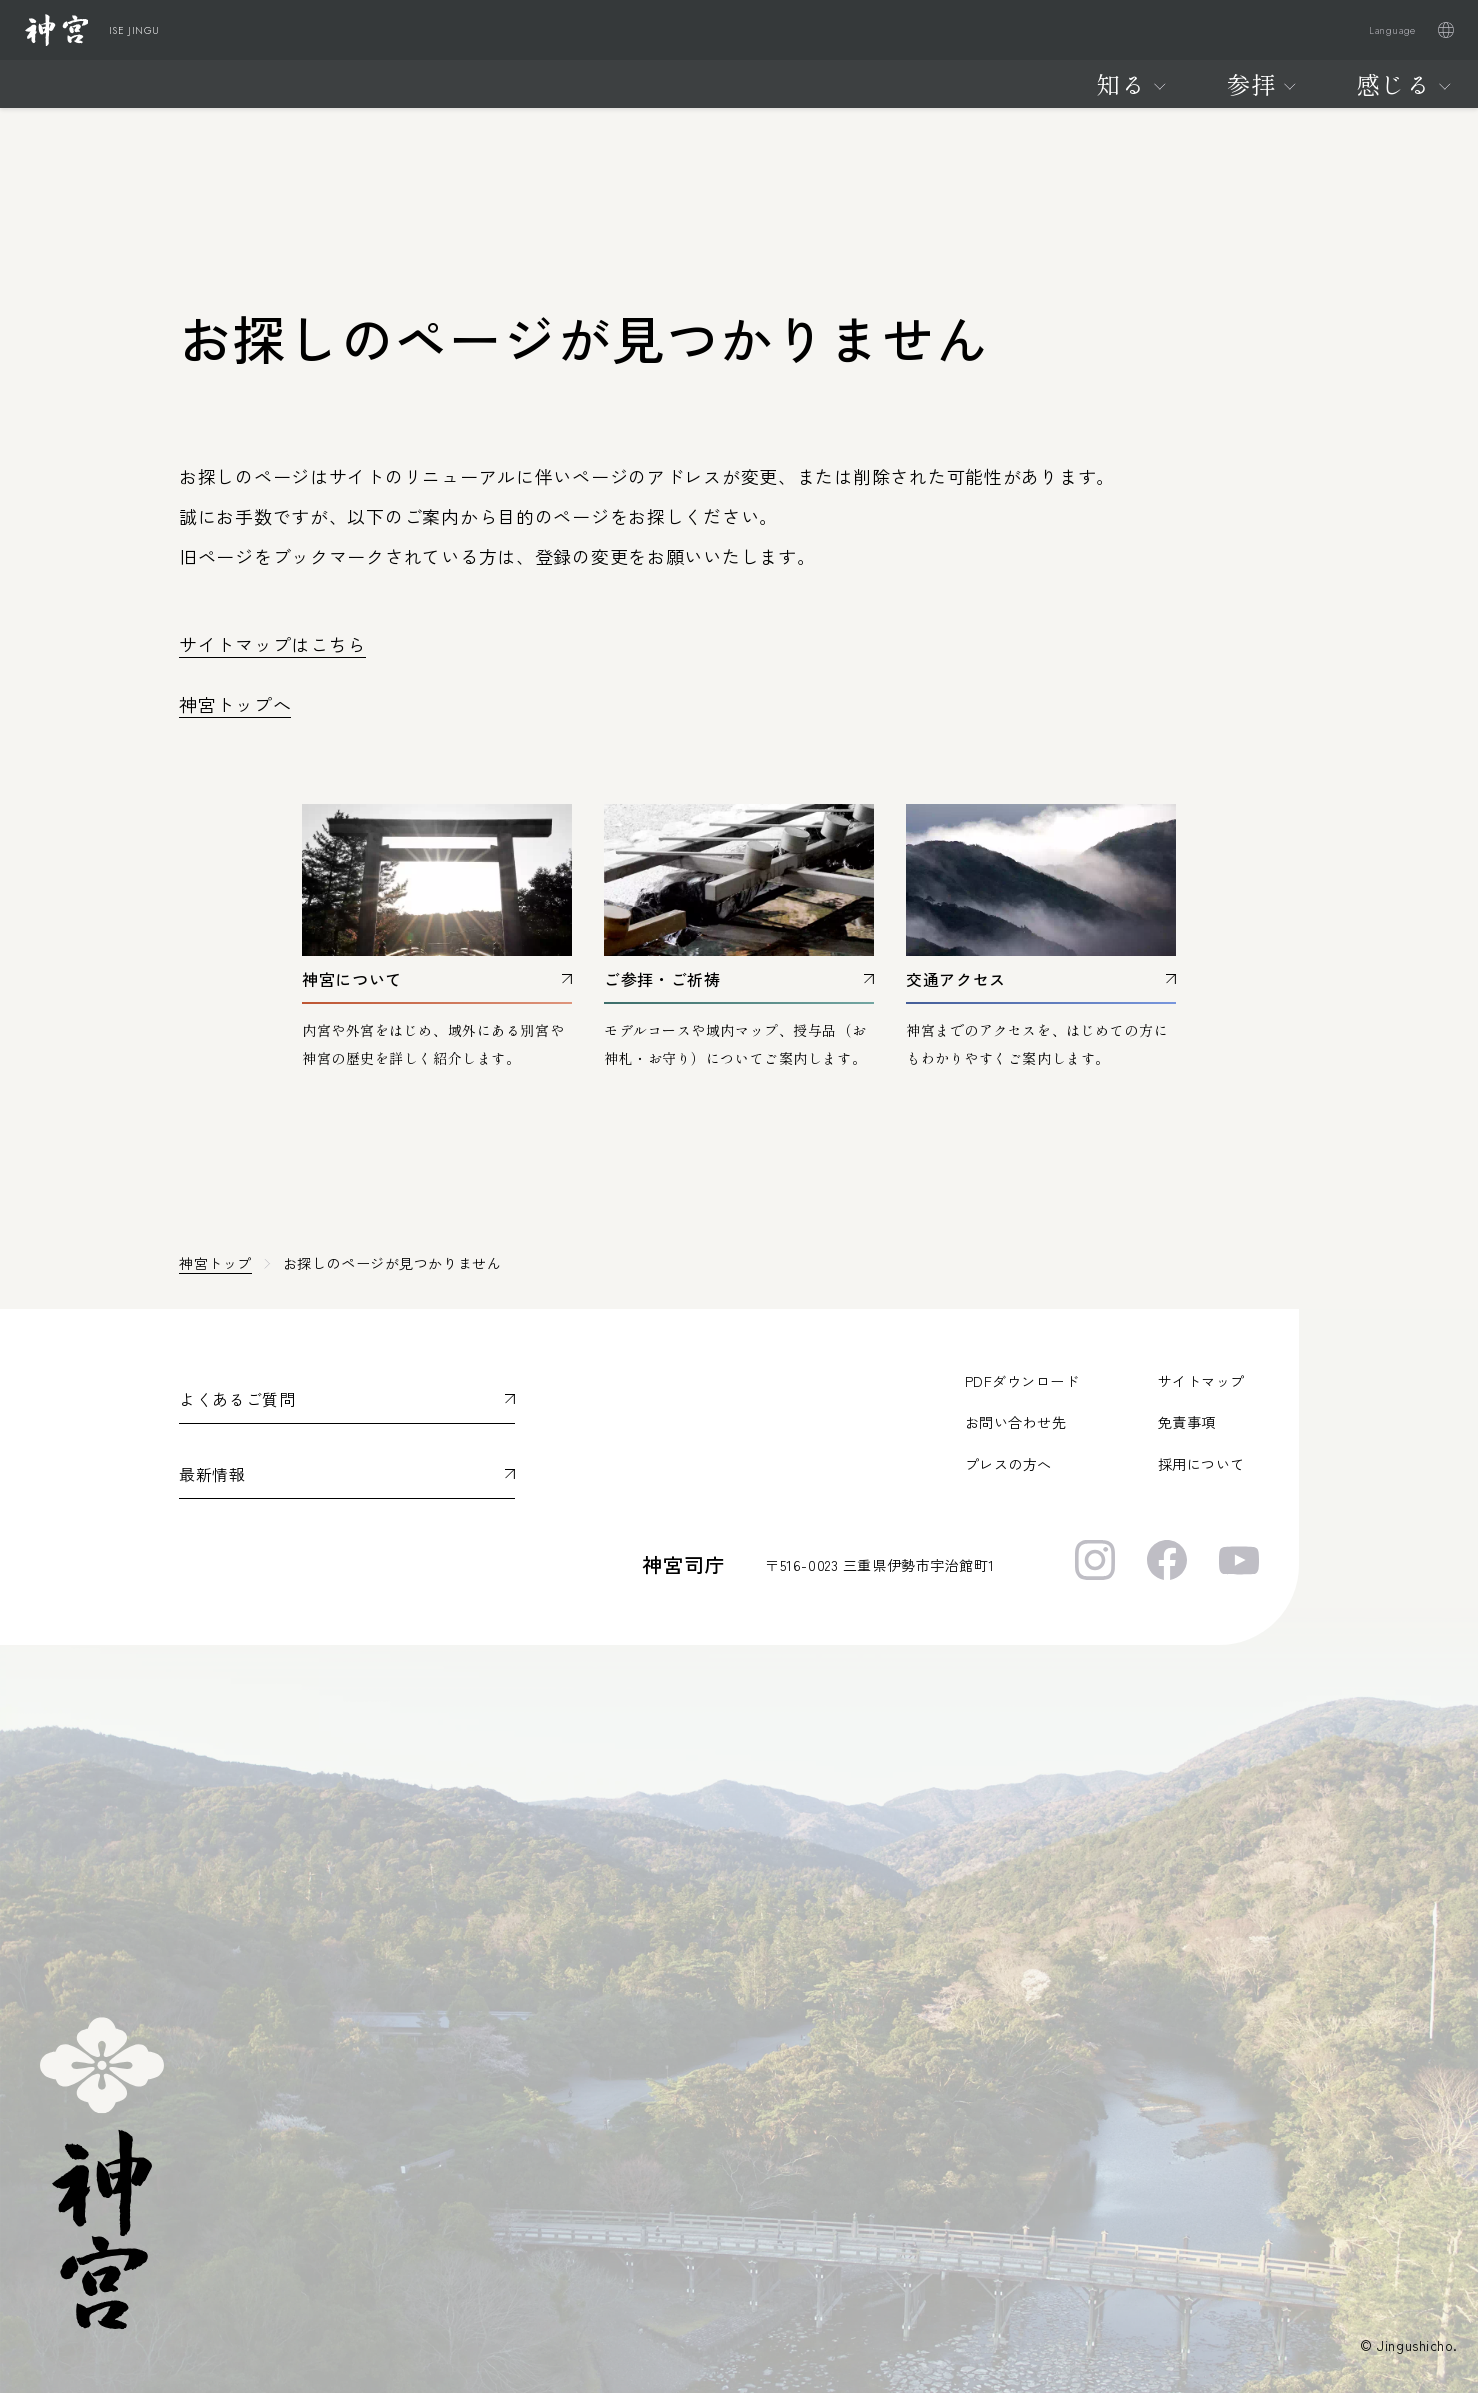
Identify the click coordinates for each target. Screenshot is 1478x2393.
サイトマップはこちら (272, 644)
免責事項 (1187, 1422)
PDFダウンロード (1022, 1381)
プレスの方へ (1008, 1464)
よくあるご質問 (237, 1399)
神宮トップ (215, 1263)
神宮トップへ (235, 704)
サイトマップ (1201, 1381)
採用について (1201, 1464)
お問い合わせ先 (1016, 1422)
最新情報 (212, 1474)
